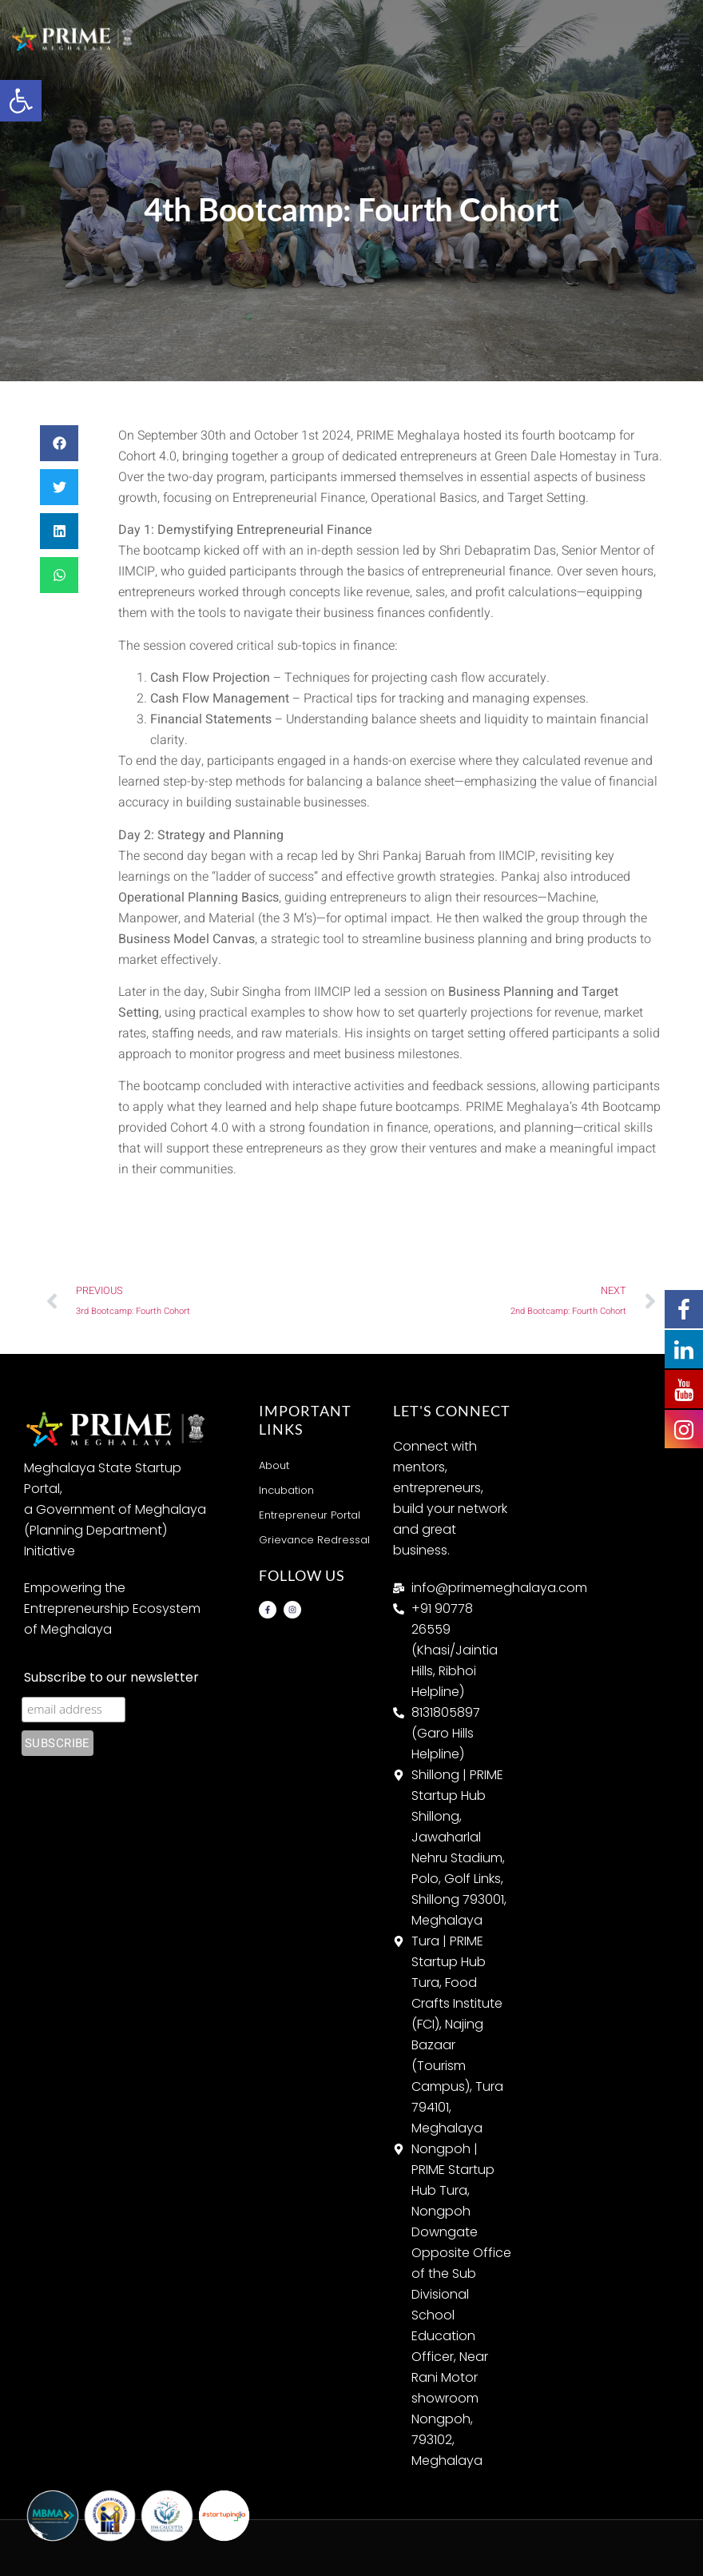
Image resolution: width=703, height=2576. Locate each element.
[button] (682, 38)
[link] (21, 100)
